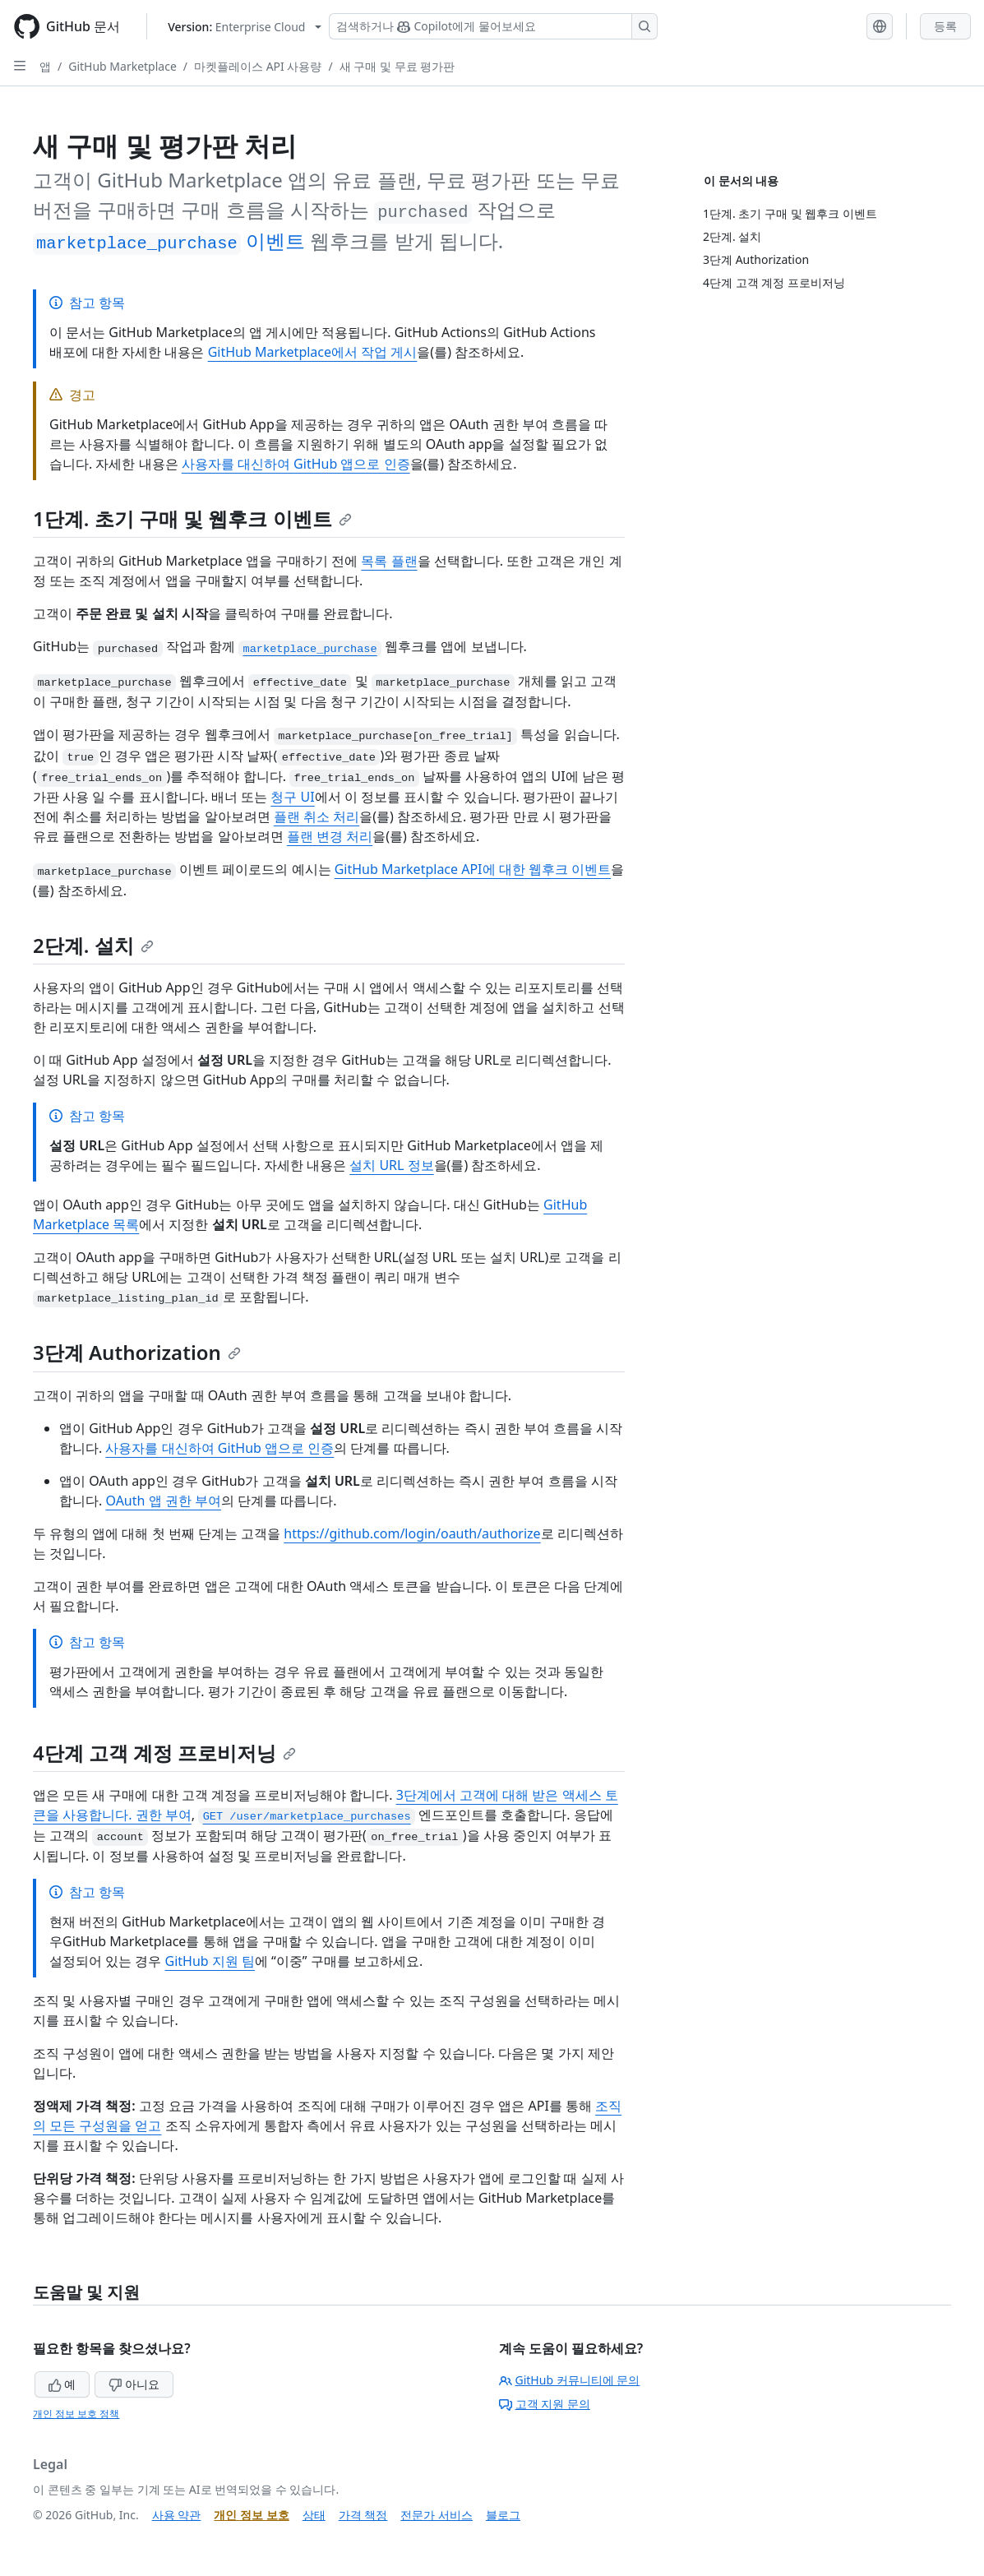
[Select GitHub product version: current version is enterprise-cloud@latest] (244, 26)
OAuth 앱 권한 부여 (162, 1500)
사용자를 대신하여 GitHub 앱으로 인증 (296, 464)
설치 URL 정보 (391, 1165)
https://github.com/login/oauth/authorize (412, 1533)
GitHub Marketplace (122, 66)
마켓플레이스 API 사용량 (257, 66)
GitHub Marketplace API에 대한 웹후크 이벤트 (473, 869)
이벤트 (169, 240)
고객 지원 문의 (544, 2404)
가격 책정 (363, 2515)
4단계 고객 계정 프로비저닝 (164, 1752)
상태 (314, 2515)
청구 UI (292, 797)
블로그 (503, 2515)
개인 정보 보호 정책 (76, 2414)
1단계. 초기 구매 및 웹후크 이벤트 (192, 518)
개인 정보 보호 (251, 2515)
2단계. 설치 (93, 945)
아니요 (134, 2384)
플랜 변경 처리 (329, 836)
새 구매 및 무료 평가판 (397, 66)
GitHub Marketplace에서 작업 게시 (313, 352)
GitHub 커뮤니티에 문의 (569, 2380)
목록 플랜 (389, 561)
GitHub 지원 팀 (209, 1961)
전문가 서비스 (436, 2515)
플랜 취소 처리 (316, 816)
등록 (945, 26)
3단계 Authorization (137, 1352)
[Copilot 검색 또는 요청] (493, 26)
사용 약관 (176, 2515)
